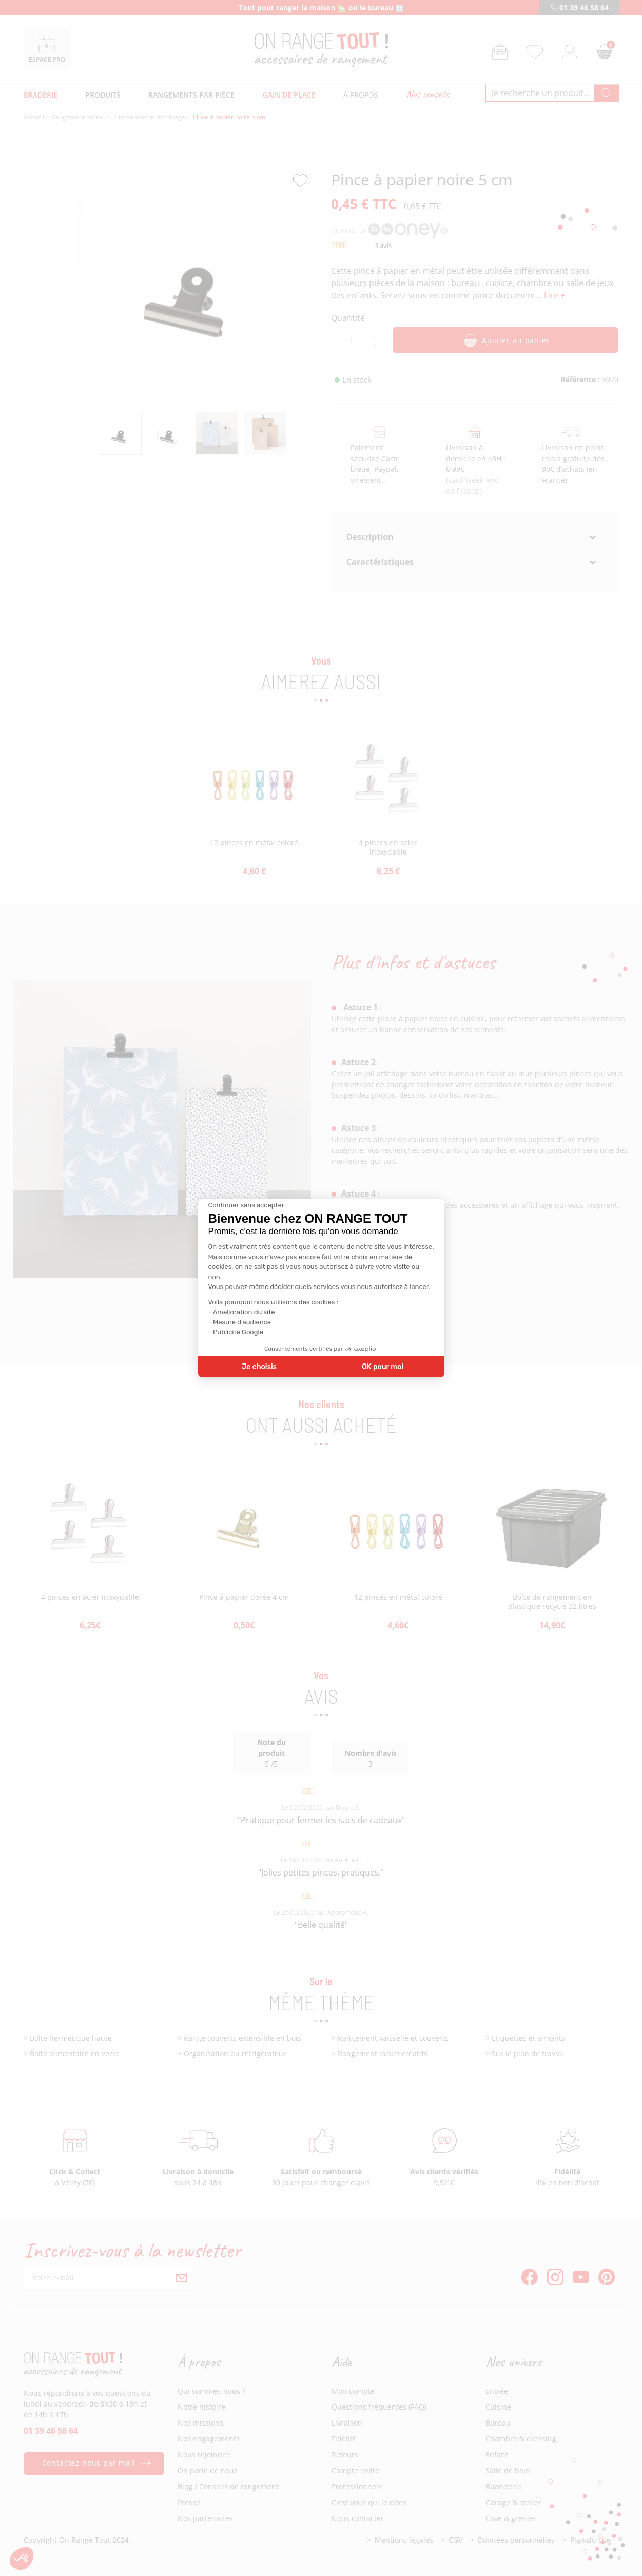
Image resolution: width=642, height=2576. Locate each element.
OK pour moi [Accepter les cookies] (382, 1366)
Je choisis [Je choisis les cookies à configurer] (259, 1366)
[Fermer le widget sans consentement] (246, 1205)
